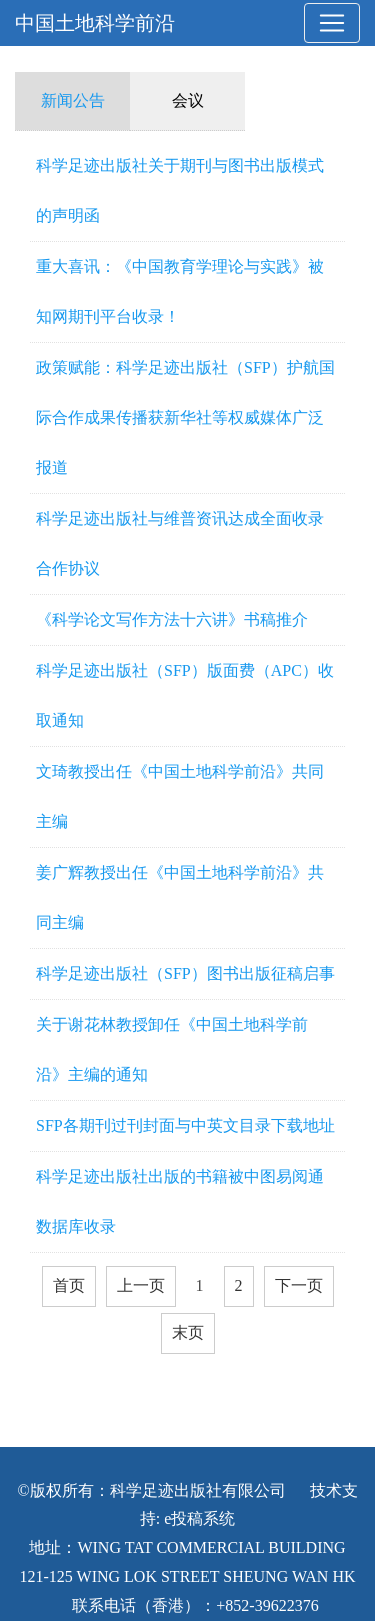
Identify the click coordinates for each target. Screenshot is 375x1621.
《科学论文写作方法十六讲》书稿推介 (172, 619)
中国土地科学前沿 (95, 23)
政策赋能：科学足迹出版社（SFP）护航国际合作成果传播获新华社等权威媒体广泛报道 (185, 417)
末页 (188, 1332)
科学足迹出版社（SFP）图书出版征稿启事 (185, 973)
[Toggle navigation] (332, 23)
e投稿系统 (199, 1518)
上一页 (141, 1285)
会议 (188, 100)
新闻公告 (73, 100)
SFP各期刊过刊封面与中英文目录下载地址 (185, 1125)
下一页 (299, 1285)
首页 (69, 1285)
